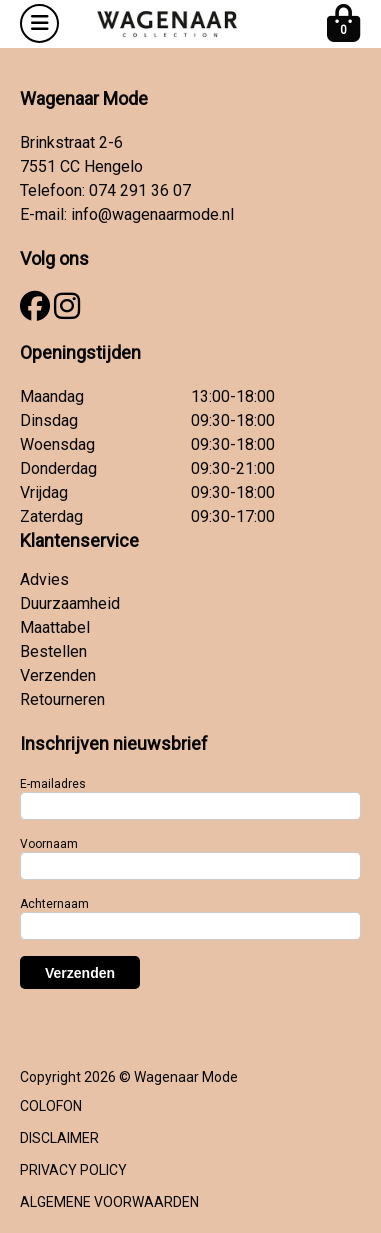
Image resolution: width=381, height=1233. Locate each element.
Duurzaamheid (70, 603)
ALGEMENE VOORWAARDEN (109, 1202)
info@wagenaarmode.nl (152, 214)
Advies (44, 579)
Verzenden (58, 675)
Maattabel (55, 627)
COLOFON (51, 1106)
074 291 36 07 (140, 190)
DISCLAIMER (59, 1138)
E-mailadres (53, 784)
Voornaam (49, 844)
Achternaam (54, 904)
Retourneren (62, 699)
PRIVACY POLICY (73, 1170)
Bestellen (53, 651)
